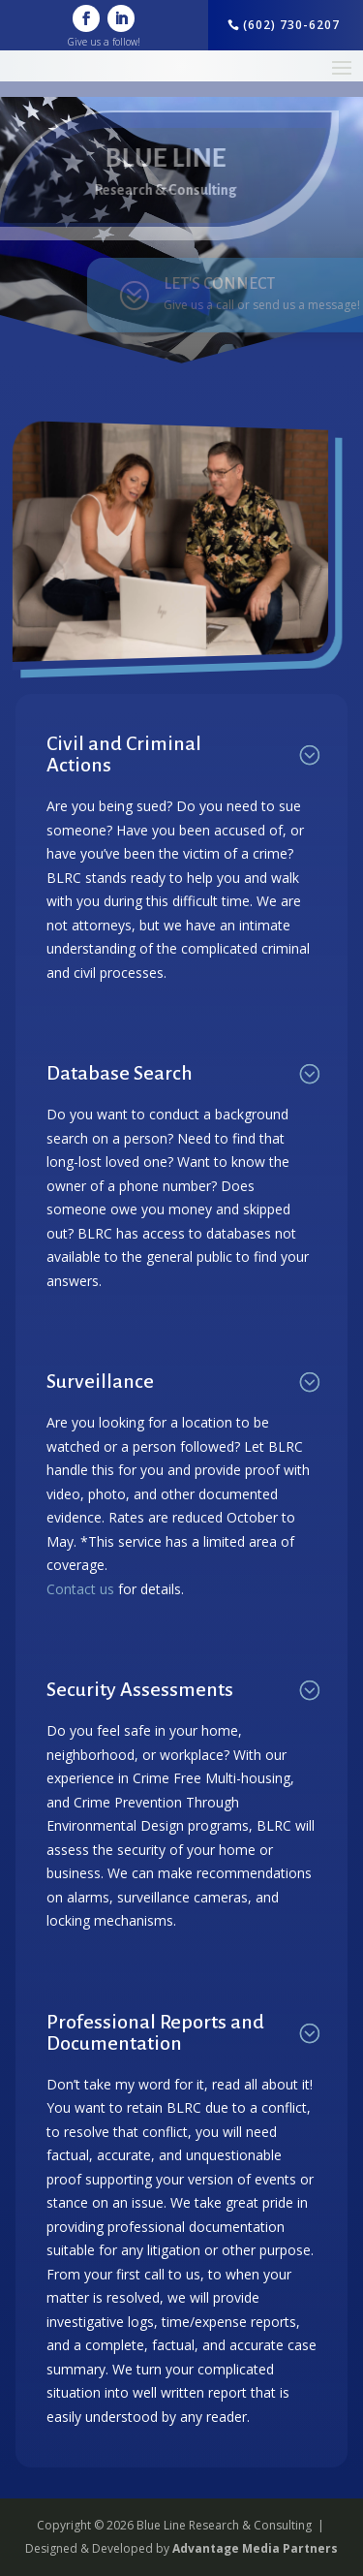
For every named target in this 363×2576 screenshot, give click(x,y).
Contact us (80, 1589)
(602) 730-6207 (291, 24)
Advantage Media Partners (255, 2548)
